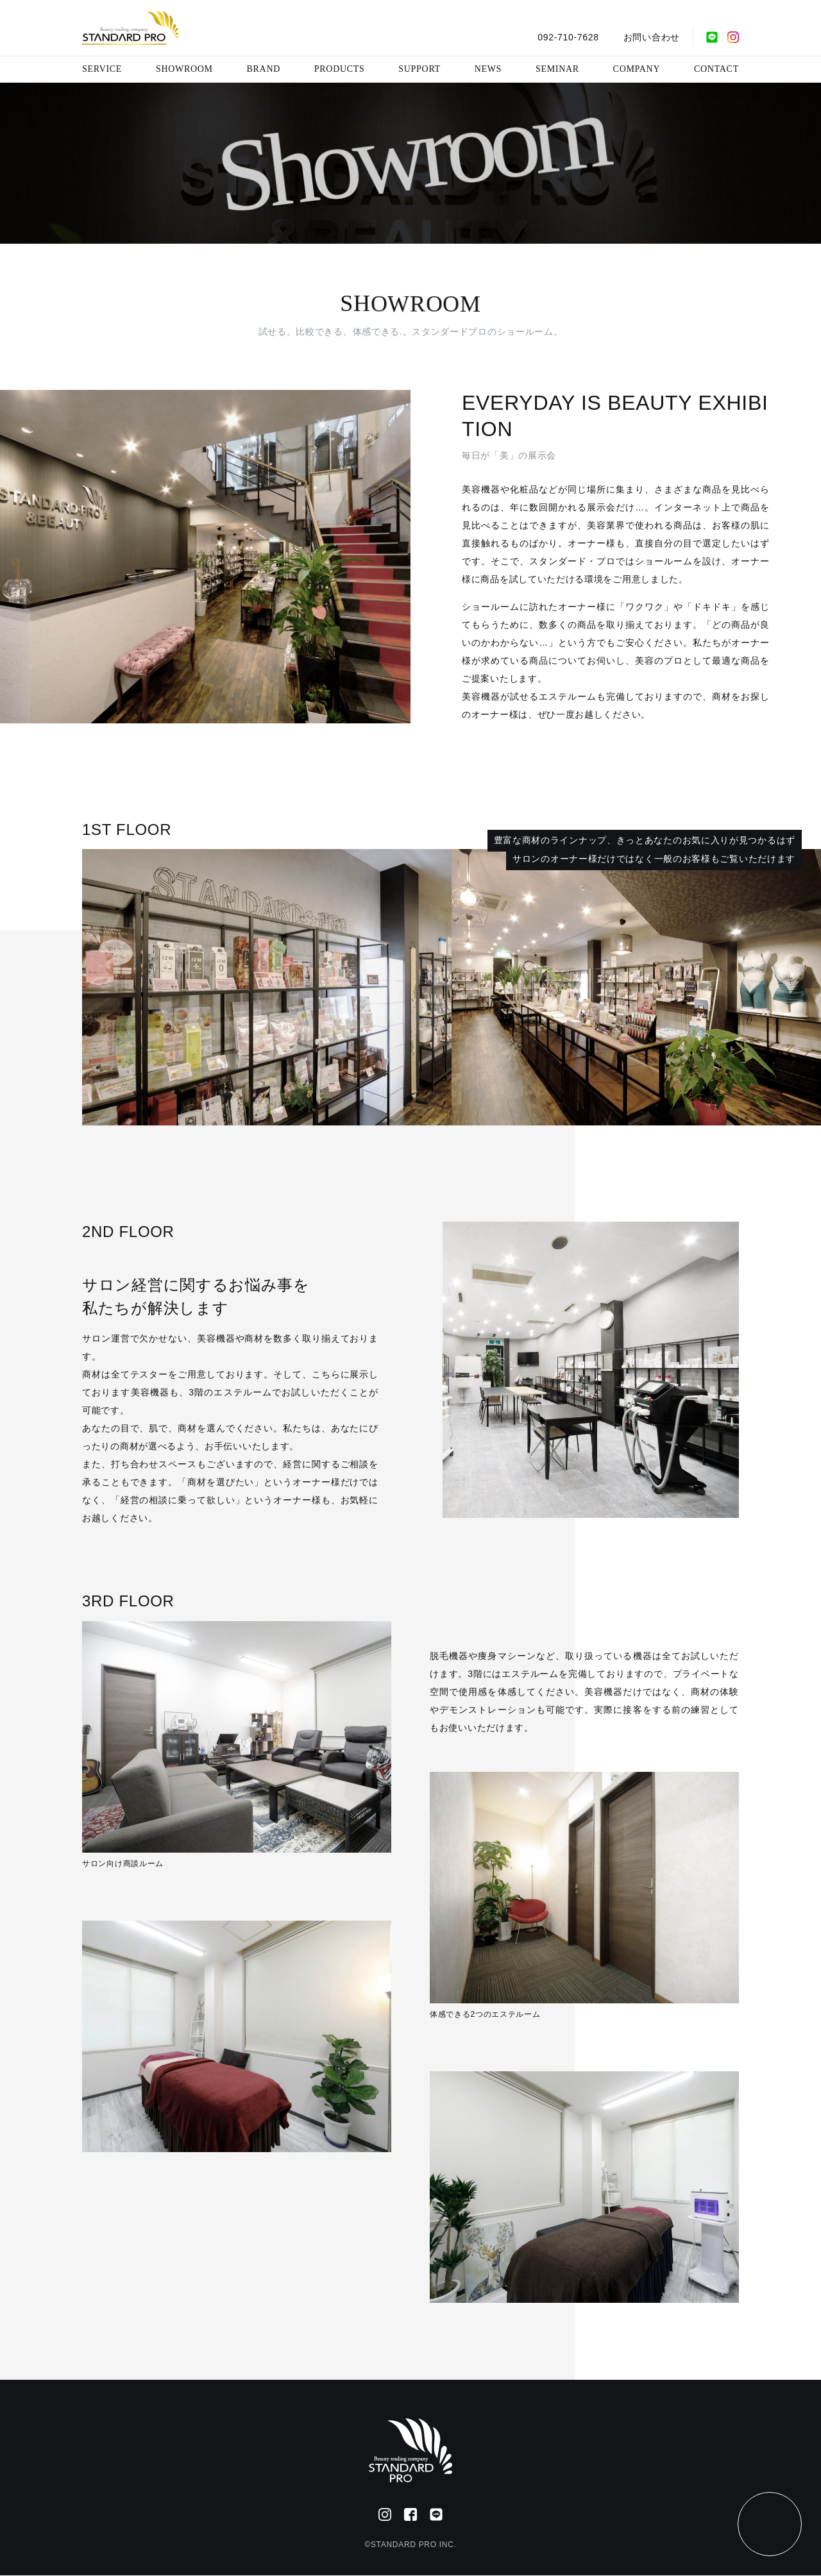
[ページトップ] (770, 2524)
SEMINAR (557, 69)
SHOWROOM (184, 69)
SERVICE (102, 69)
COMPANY (637, 69)
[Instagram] (733, 37)
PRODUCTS (339, 69)
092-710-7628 (568, 37)
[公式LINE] (712, 37)
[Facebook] (410, 2514)
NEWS (488, 69)
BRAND (264, 69)
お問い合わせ (651, 37)
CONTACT (716, 69)
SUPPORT (419, 69)
